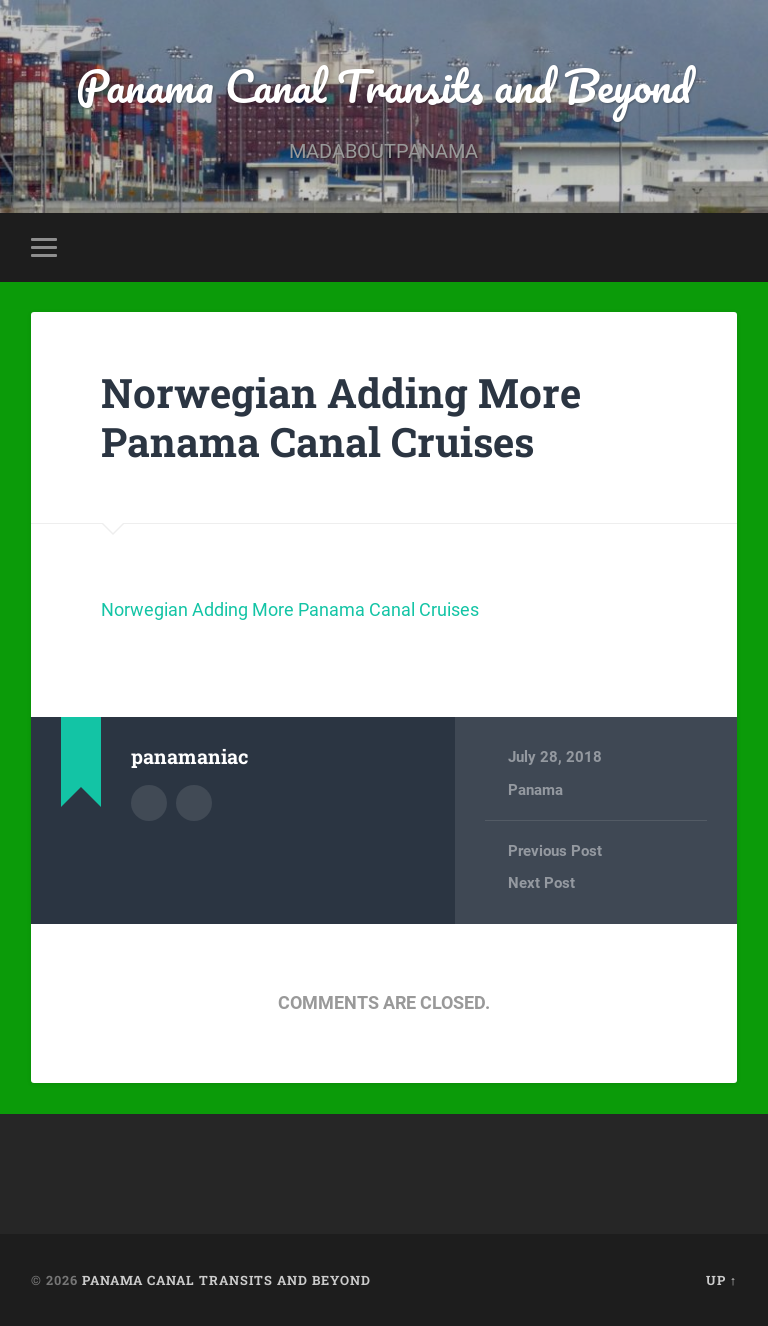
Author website (194, 803)
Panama (535, 790)
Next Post (541, 883)
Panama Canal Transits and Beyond (383, 85)
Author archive (149, 803)
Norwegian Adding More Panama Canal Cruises (341, 417)
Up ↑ (721, 1280)
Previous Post (555, 851)
